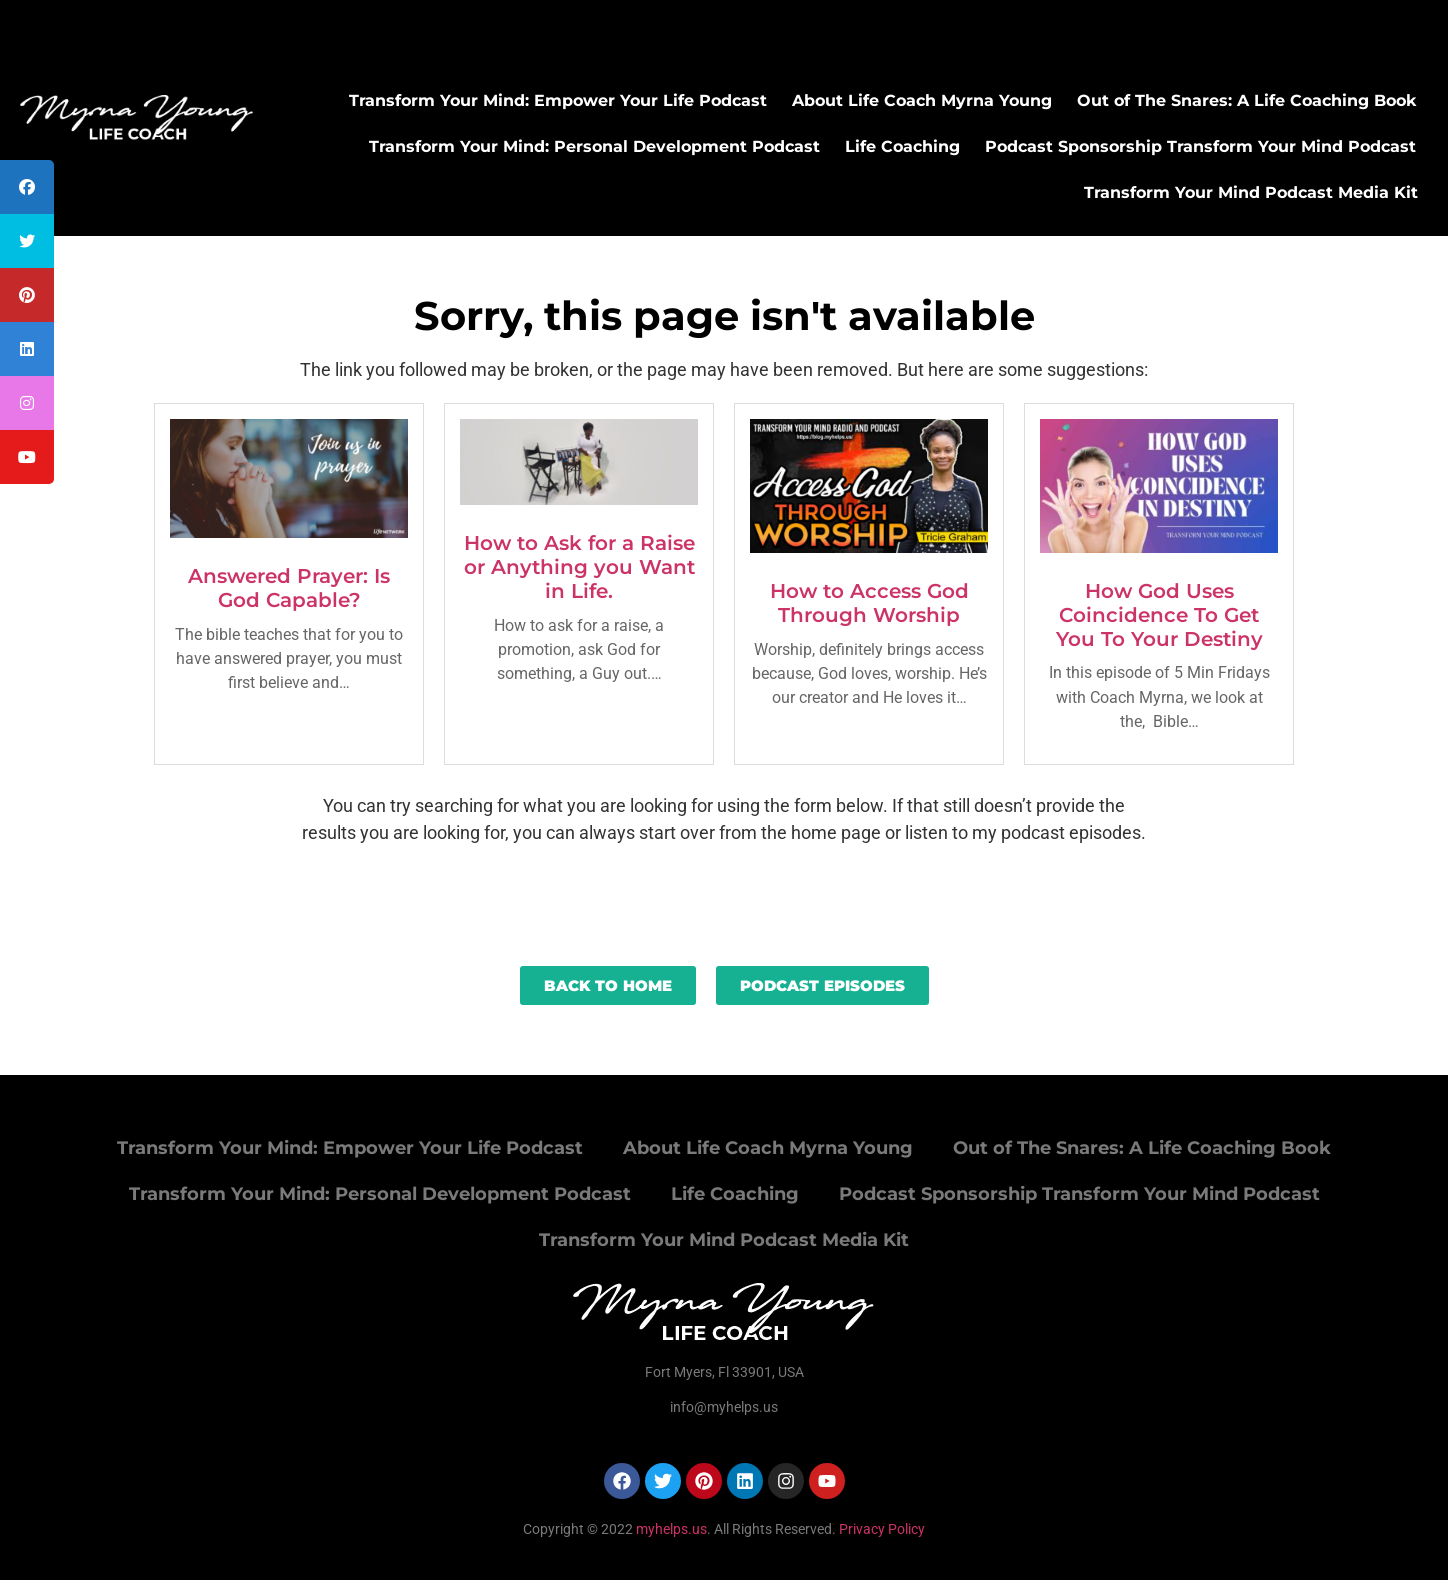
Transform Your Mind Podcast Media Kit (1251, 192)
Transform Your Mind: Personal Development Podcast (594, 146)
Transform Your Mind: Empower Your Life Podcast (558, 100)
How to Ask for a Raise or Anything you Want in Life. (579, 567)
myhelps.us (670, 1529)
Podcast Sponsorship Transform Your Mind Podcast (1200, 146)
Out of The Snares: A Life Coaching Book (1246, 100)
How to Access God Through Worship (869, 603)
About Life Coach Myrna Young (922, 100)
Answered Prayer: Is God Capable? (289, 588)
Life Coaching (902, 146)
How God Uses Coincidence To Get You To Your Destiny (1159, 615)
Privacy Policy (882, 1529)
